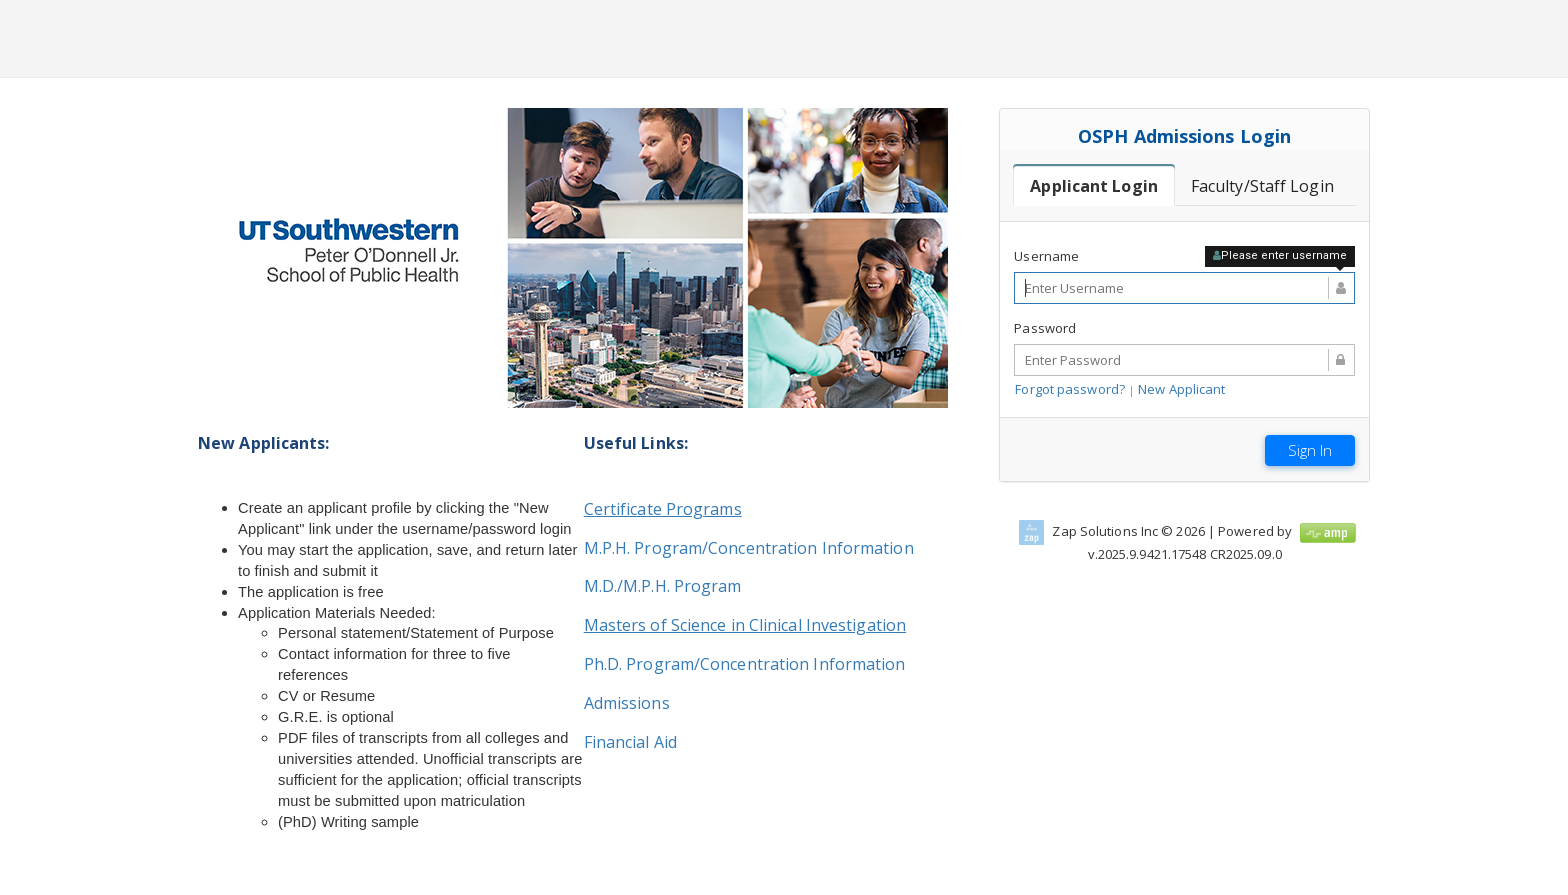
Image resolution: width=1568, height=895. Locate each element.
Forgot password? (1070, 389)
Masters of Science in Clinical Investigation (745, 625)
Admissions (627, 703)
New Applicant (1181, 389)
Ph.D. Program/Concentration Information (745, 664)
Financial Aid (630, 742)
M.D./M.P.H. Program (663, 586)
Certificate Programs (663, 509)
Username (1046, 256)
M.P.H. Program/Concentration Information (749, 548)
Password (1045, 328)
